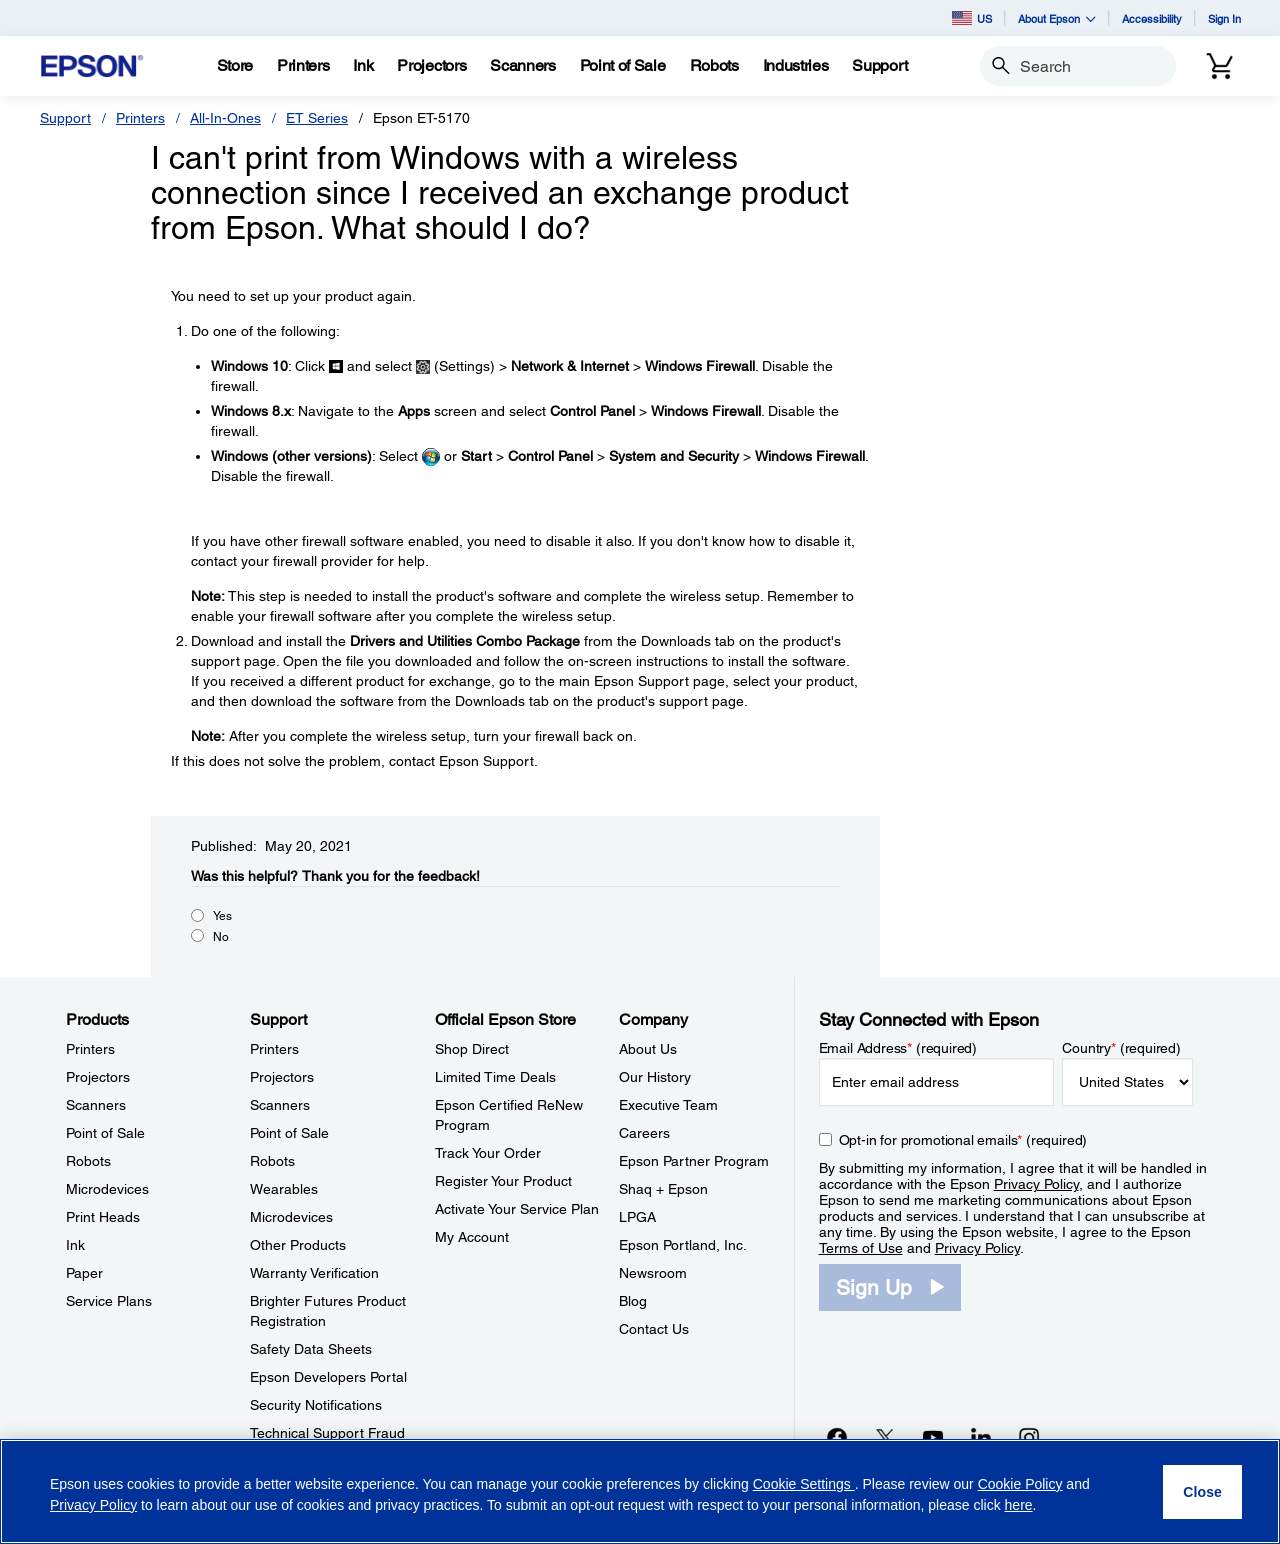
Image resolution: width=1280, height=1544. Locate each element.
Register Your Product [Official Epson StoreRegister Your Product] (503, 1181)
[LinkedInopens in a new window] (981, 1437)
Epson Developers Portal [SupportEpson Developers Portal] (328, 1377)
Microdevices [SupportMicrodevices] (291, 1217)
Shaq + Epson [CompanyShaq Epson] (663, 1189)
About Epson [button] (1057, 18)
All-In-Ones (225, 118)
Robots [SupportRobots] (272, 1161)
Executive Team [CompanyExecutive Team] (668, 1105)
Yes (222, 916)
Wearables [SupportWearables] (284, 1189)
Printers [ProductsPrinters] (90, 1049)
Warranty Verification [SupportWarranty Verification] (314, 1273)
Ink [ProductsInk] (75, 1245)
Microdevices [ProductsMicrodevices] (107, 1189)
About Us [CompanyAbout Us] (648, 1049)
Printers (140, 118)
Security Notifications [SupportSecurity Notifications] (316, 1405)
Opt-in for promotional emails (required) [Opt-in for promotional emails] (963, 1140)
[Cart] (1220, 66)
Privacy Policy (1036, 1184)
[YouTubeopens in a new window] (933, 1437)
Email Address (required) (898, 1048)
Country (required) (1121, 1048)
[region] (640, 1491)
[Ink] (363, 66)
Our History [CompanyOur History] (655, 1077)
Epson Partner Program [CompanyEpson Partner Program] (694, 1161)
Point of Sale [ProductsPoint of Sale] (105, 1133)
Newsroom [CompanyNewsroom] (653, 1273)
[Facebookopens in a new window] (837, 1437)
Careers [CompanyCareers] (644, 1133)
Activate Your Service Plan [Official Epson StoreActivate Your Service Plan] (517, 1209)
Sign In (1224, 18)
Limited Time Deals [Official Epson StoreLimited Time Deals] (495, 1077)
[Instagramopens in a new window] (1029, 1437)
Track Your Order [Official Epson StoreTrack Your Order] (488, 1153)
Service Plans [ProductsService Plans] (109, 1301)
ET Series (317, 118)
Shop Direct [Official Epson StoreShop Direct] (472, 1049)
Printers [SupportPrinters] (274, 1049)
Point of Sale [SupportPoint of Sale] (289, 1133)
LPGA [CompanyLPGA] (637, 1217)
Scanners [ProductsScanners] (96, 1105)
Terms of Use (861, 1248)
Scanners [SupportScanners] (280, 1105)
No (221, 937)
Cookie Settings (804, 1484)
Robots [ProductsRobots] (88, 1161)
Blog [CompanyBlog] (633, 1301)
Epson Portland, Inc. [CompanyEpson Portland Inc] (683, 1245)
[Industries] (796, 66)
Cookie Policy (1020, 1484)
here (1019, 1505)
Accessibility (1152, 18)
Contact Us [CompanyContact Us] (654, 1329)
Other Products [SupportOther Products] (298, 1245)
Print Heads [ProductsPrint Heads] (103, 1217)
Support (65, 118)
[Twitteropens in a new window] (885, 1437)
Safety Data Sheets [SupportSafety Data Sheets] (311, 1349)
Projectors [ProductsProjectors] (98, 1077)
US (972, 18)
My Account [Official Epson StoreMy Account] (472, 1237)
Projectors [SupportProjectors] (282, 1077)
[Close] (1202, 1492)
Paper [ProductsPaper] (84, 1273)
